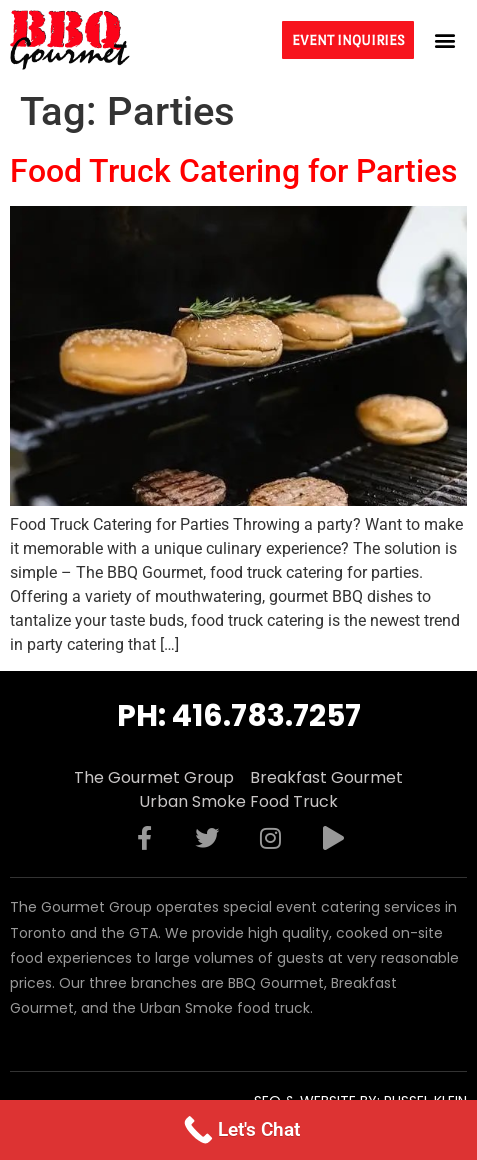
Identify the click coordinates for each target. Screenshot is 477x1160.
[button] (445, 39)
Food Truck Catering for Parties (233, 171)
